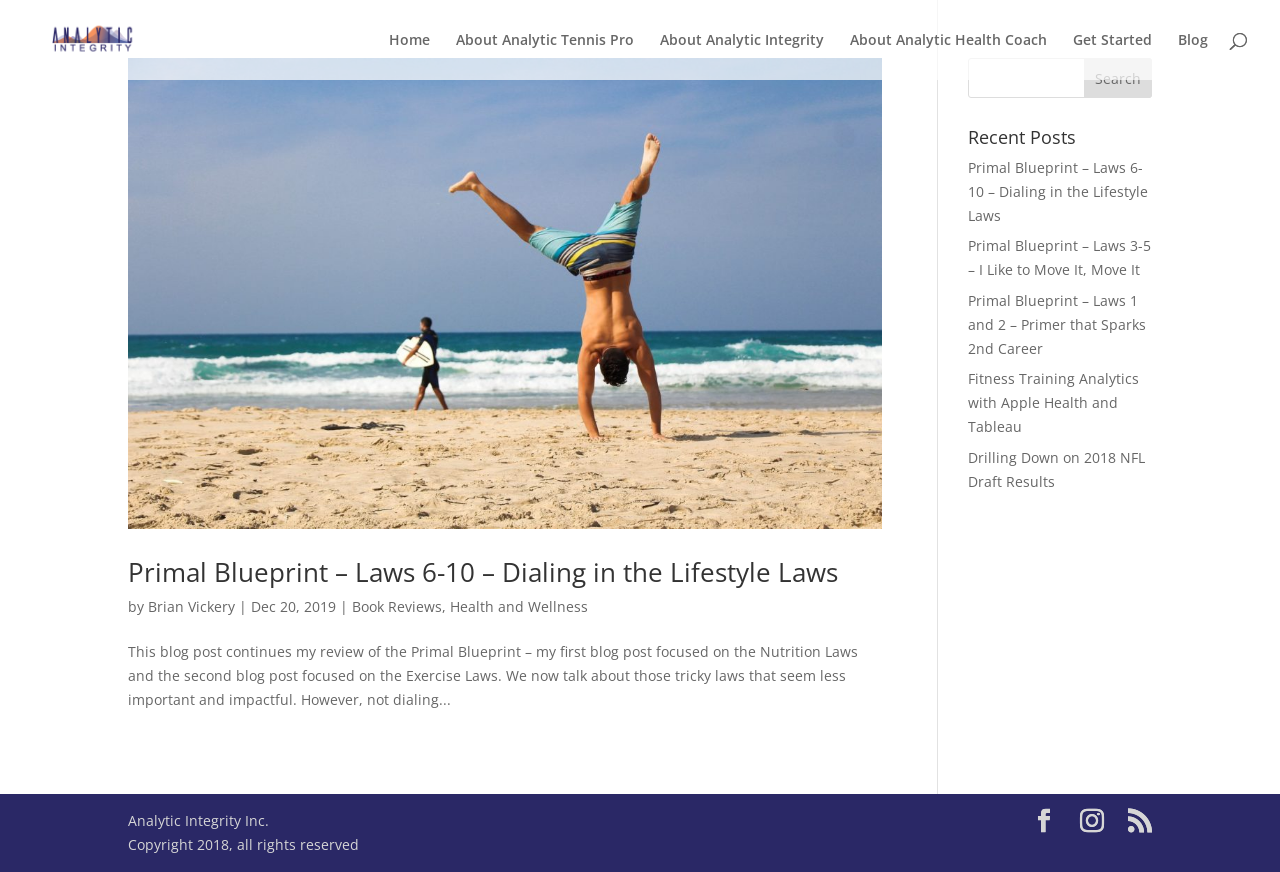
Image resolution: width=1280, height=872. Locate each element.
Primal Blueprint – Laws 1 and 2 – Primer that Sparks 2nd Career (1057, 324)
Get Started (1112, 41)
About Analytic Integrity (742, 41)
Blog (1193, 41)
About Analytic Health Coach (948, 41)
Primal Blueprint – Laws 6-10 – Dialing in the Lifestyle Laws (483, 572)
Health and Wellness (519, 606)
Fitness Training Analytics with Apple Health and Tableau (1053, 402)
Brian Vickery (191, 606)
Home (409, 41)
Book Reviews (397, 606)
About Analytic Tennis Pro (545, 41)
